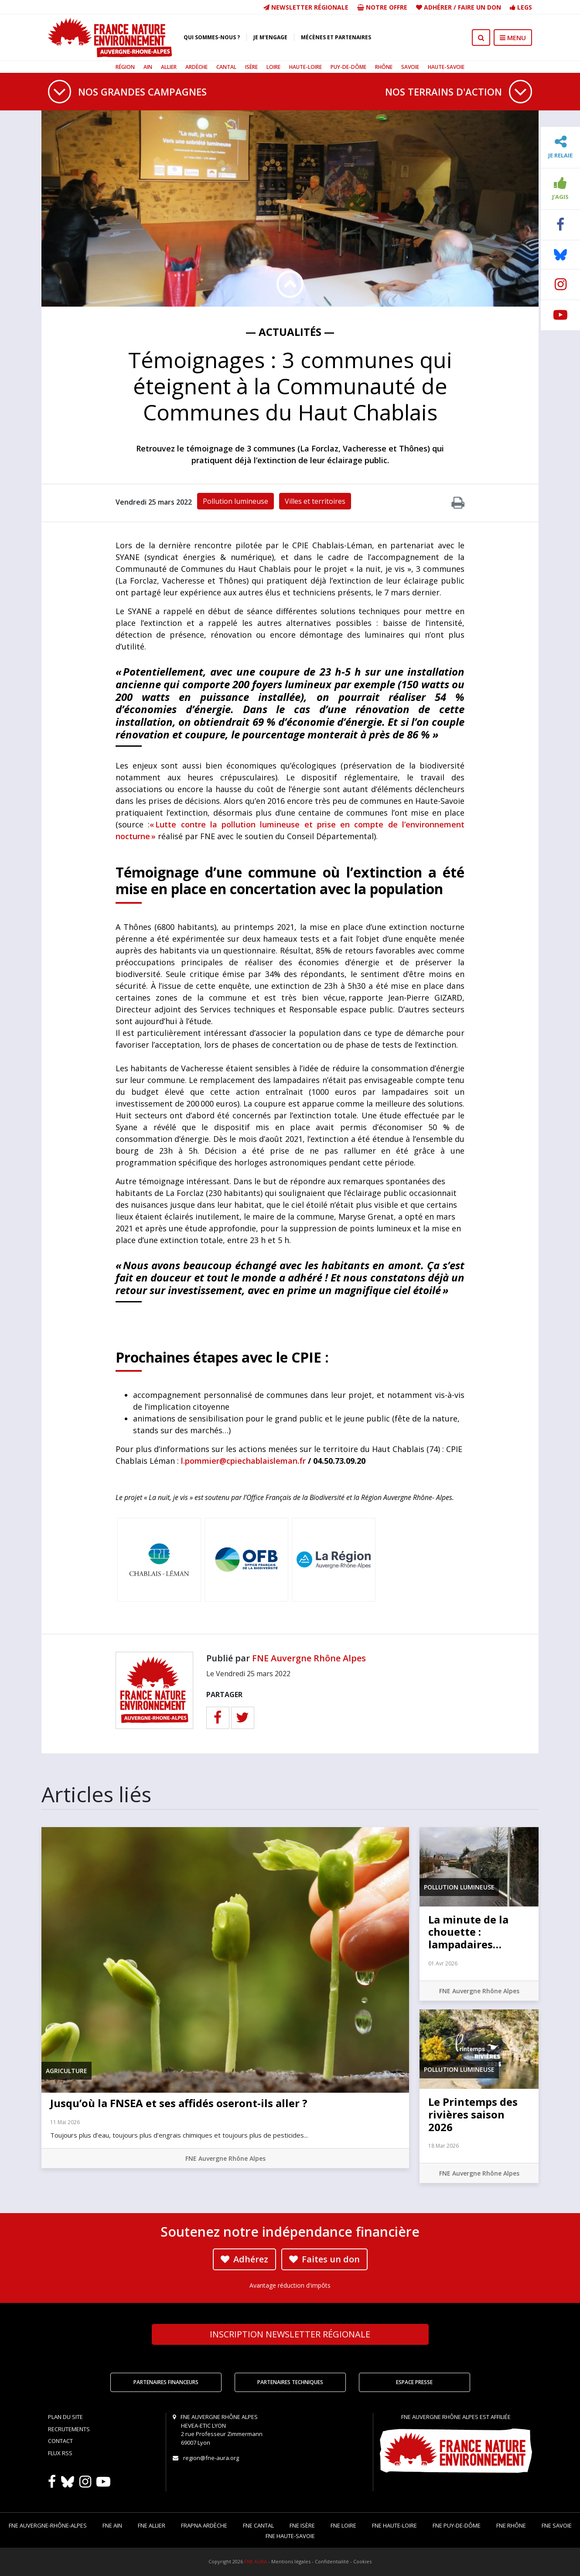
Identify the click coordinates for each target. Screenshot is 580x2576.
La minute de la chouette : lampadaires (468, 1932)
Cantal (226, 67)
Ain (147, 67)
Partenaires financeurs (165, 2382)
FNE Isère (302, 2525)
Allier (169, 67)
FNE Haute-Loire (394, 2525)
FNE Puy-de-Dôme (457, 2525)
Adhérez (244, 2259)
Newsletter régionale (305, 7)
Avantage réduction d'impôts (290, 2285)
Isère (251, 67)
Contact (60, 2441)
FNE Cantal (258, 2525)
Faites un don (324, 2259)
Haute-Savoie (446, 67)
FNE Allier (151, 2525)
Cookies (362, 2561)
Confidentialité (332, 2561)
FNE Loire (343, 2525)
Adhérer (438, 7)
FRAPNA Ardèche (204, 2525)
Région (125, 67)
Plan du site (65, 2417)
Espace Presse (414, 2382)
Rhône (383, 67)
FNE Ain (112, 2525)
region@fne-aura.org (211, 2458)
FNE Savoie (557, 2525)
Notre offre (382, 7)
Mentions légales (290, 2561)
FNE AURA (255, 2561)
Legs (521, 7)
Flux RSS (60, 2453)
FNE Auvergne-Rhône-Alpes (48, 2525)
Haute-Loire (305, 67)
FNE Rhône (511, 2525)
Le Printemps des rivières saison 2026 (473, 2114)
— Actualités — (290, 332)
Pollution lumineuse (235, 501)
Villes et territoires (315, 501)
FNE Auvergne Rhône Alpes (309, 1658)
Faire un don (479, 7)
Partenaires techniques (290, 2382)
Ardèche (196, 67)
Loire (273, 67)
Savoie (410, 67)
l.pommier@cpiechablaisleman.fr (243, 1460)
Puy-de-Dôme (348, 67)
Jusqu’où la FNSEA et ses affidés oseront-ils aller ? (178, 2103)
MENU (513, 37)
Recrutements (69, 2429)
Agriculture (66, 2071)
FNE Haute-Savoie (290, 2536)
